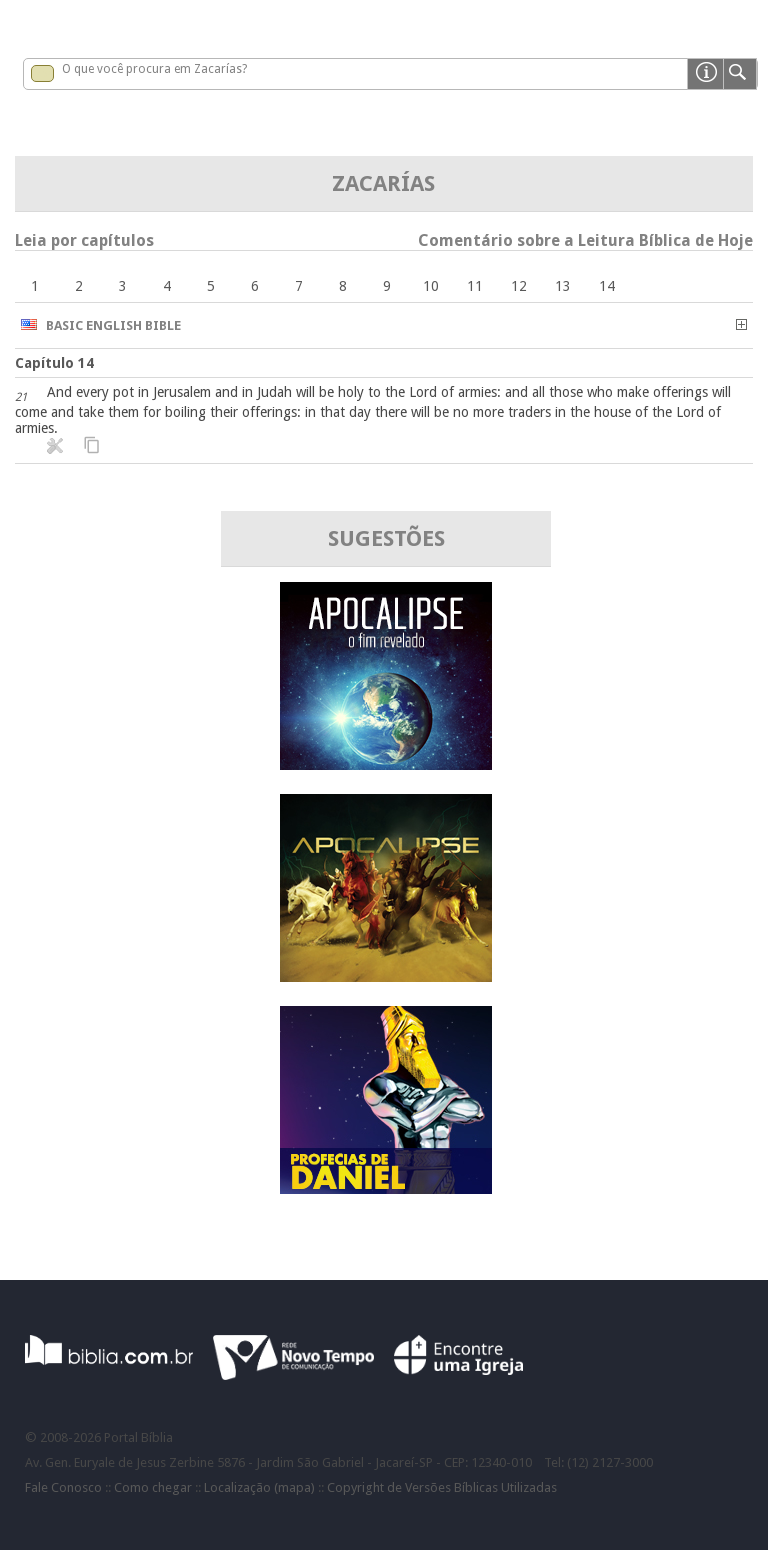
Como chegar (153, 1487)
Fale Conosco (63, 1487)
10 (431, 286)
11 (475, 286)
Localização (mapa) (259, 1487)
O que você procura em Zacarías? (154, 69)
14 (607, 286)
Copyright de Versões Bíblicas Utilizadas (442, 1487)
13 (563, 286)
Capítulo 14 (54, 363)
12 (519, 286)
